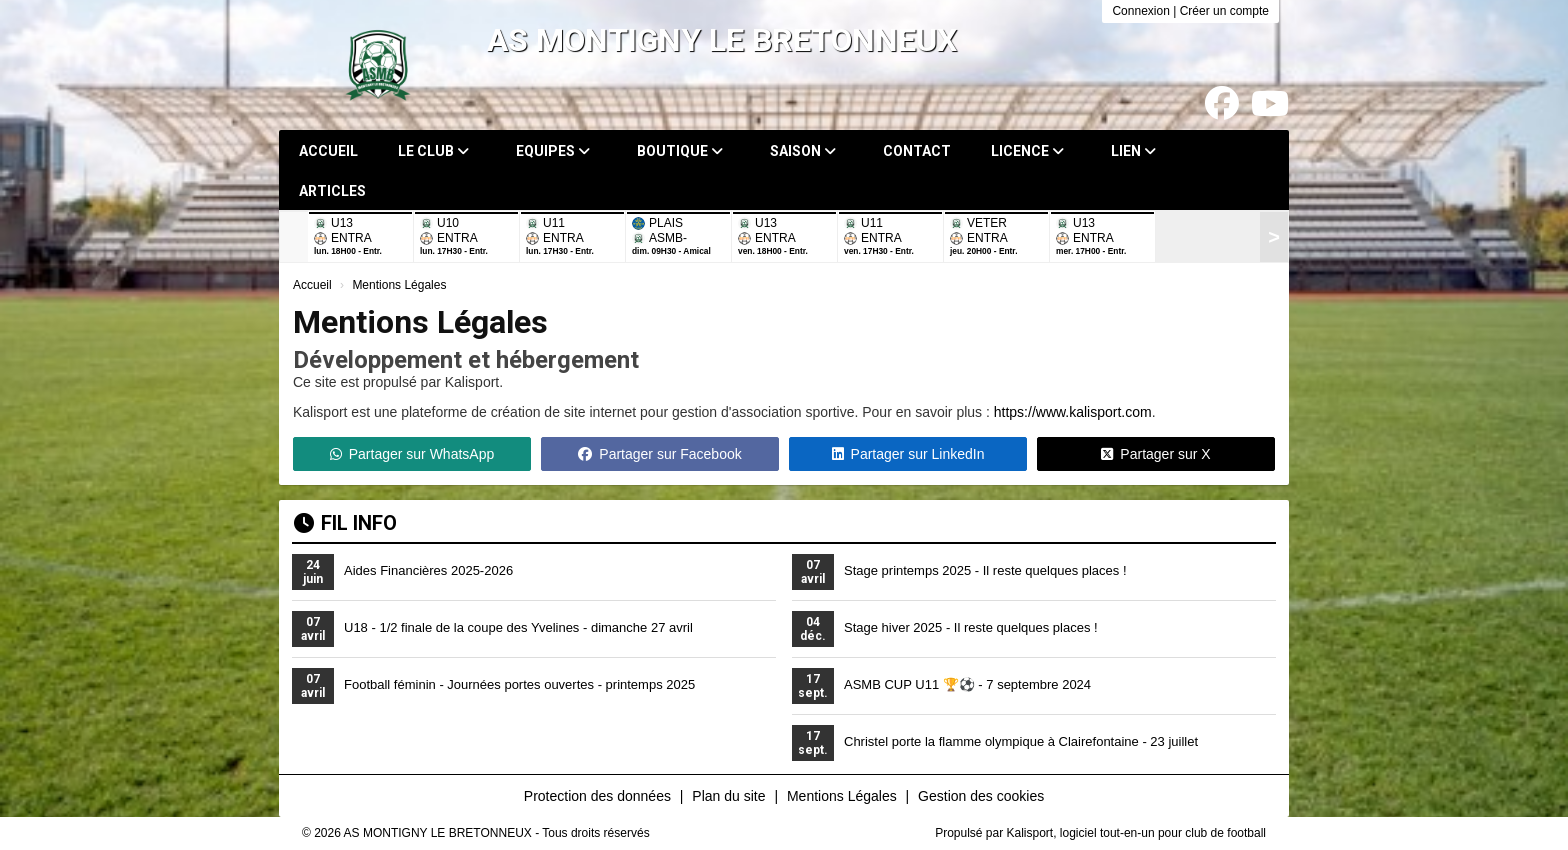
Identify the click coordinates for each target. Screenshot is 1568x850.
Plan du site (728, 796)
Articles (332, 191)
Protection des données (597, 796)
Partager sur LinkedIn (908, 454)
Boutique (680, 151)
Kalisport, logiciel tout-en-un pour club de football (1137, 833)
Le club (433, 151)
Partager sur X (1155, 454)
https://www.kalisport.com (1073, 412)
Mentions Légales (842, 796)
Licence (1027, 151)
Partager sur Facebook (659, 454)
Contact (917, 151)
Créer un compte (1224, 11)
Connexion (1140, 11)
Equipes (553, 151)
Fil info (345, 523)
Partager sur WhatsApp (412, 454)
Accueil (328, 151)
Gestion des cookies (981, 796)
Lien (1133, 151)
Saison (803, 151)
